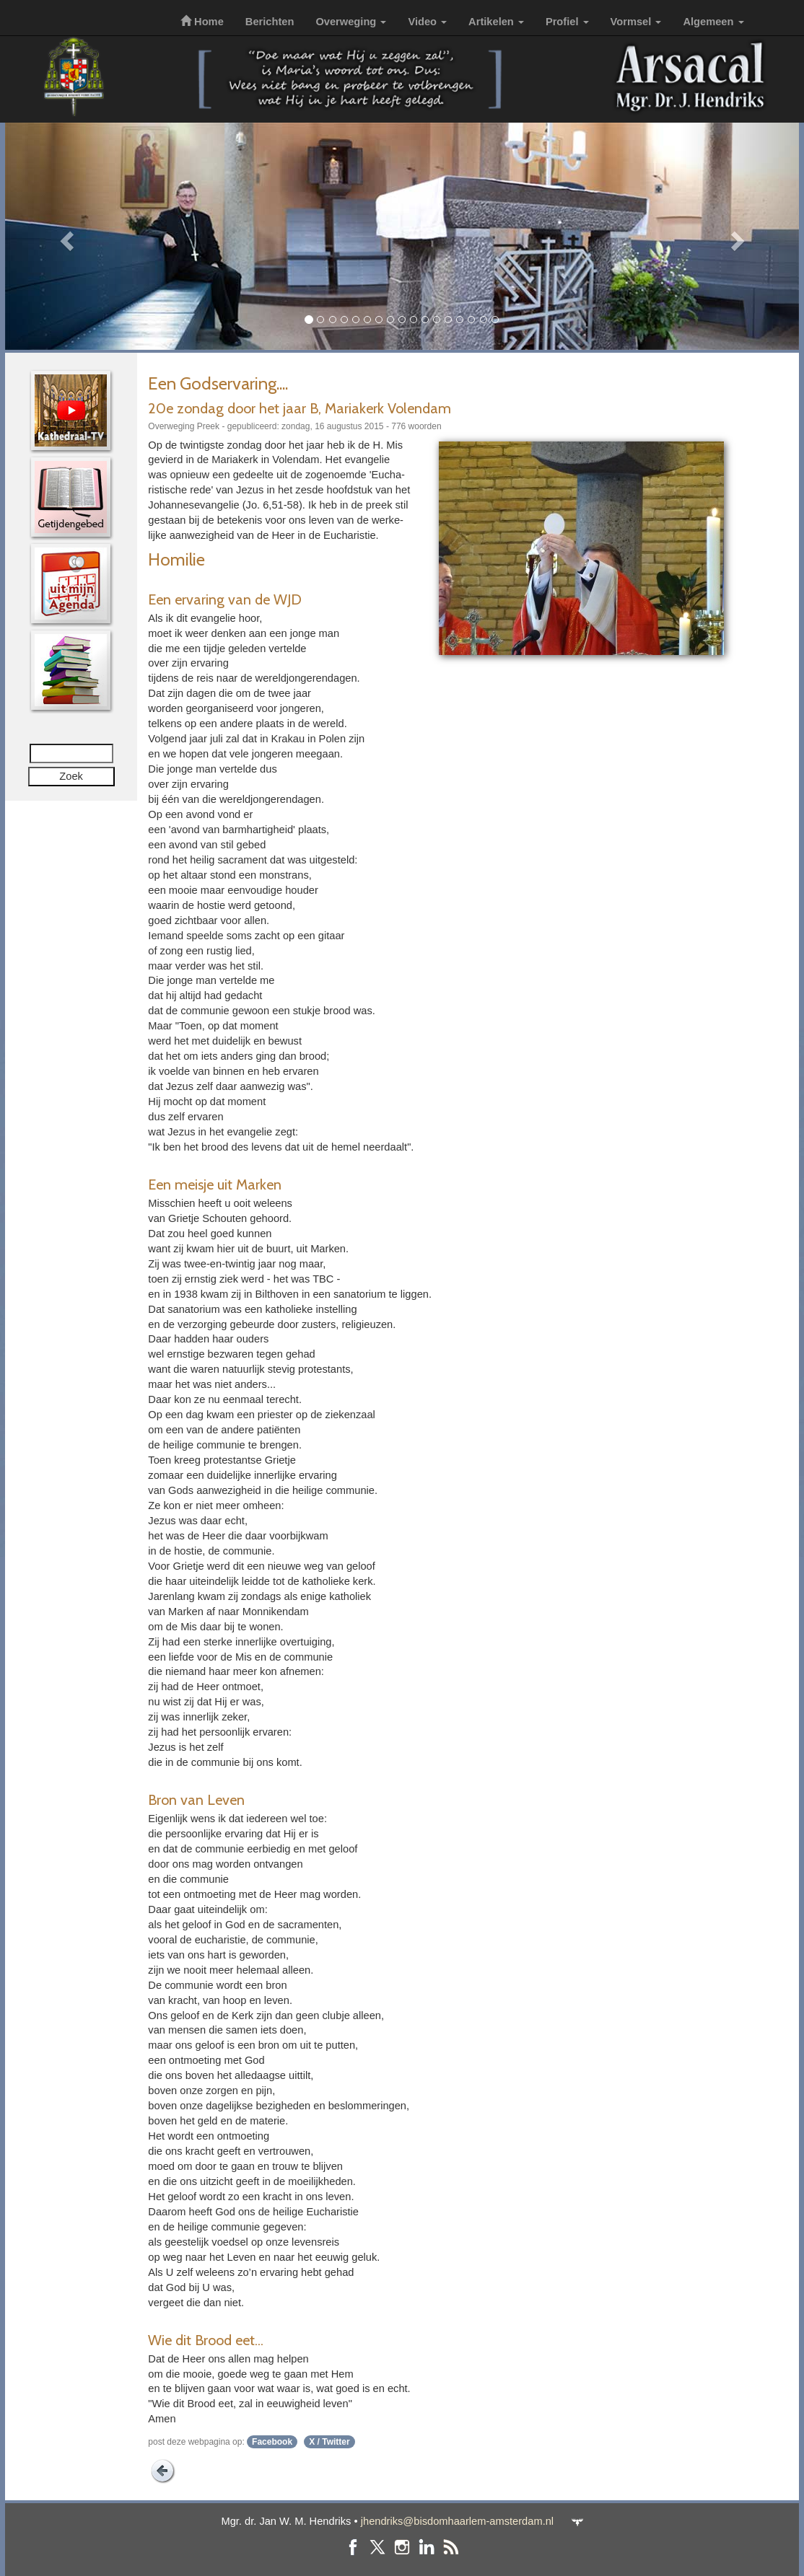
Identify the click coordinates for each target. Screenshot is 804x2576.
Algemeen (713, 21)
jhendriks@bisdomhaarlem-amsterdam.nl (457, 2521)
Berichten (269, 21)
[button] (64, 236)
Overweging (350, 21)
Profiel (567, 21)
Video (427, 21)
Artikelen (496, 21)
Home (202, 21)
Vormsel (636, 21)
